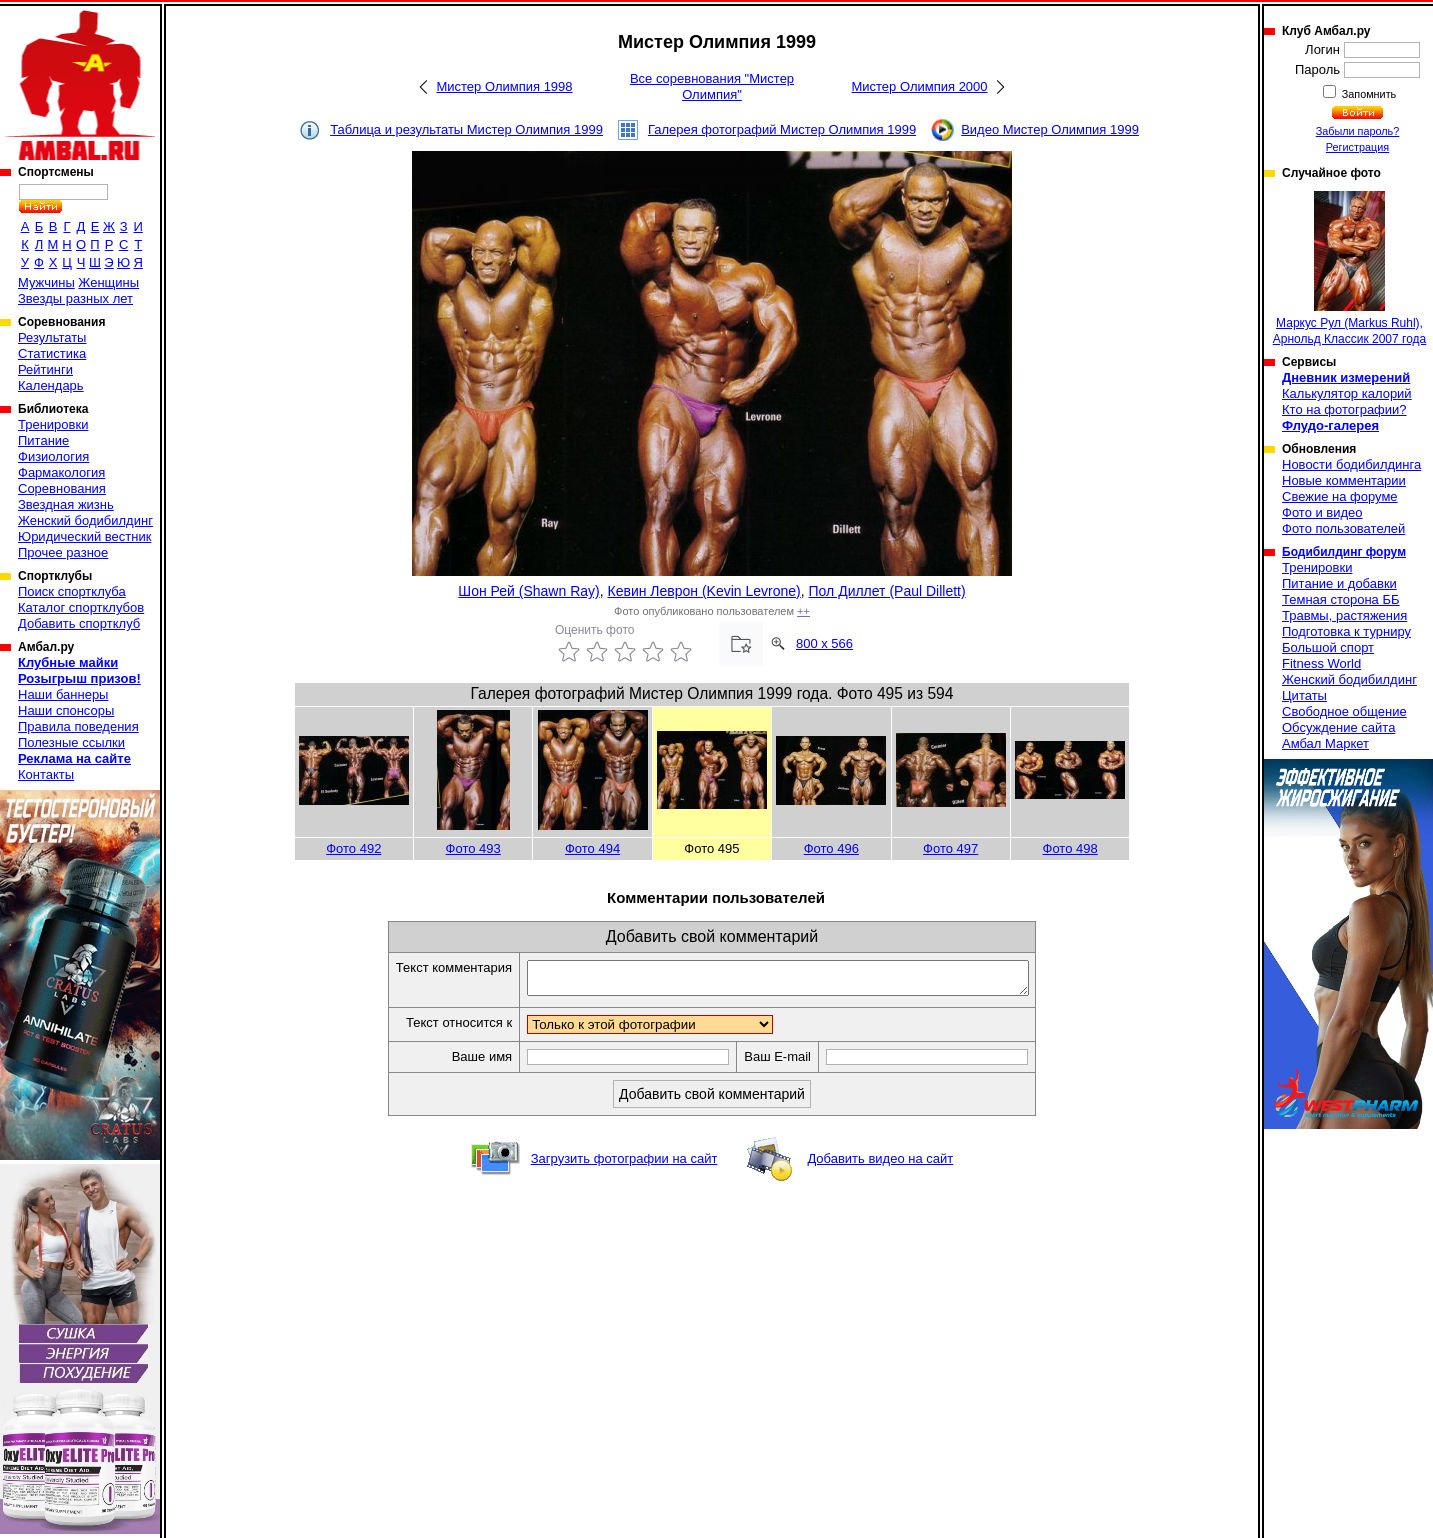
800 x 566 (824, 643)
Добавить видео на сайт (880, 1164)
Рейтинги (45, 369)
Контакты (46, 774)
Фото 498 (1070, 848)
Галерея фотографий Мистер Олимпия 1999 (782, 129)
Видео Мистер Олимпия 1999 (1050, 129)
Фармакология (61, 472)
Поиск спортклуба (72, 591)
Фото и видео (1322, 512)
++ (803, 611)
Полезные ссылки (71, 742)
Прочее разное (63, 552)
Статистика (52, 353)
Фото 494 (592, 848)
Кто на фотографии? (1344, 409)
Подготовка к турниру (1346, 631)
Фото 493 (473, 848)
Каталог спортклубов (81, 607)
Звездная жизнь (66, 504)
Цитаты (1304, 695)
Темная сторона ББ (1341, 599)
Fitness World (1321, 663)
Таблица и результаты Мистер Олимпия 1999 (466, 129)
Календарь (51, 385)
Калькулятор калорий (1347, 393)
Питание (43, 440)
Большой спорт (1328, 647)
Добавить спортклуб (79, 623)
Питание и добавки (1339, 583)
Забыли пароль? (1358, 131)
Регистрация (1357, 147)
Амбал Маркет (1325, 743)
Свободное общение (1344, 711)
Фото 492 (353, 848)
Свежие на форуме (1340, 496)
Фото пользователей (1343, 528)
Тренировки (53, 424)
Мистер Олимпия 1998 (504, 86)
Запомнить (1368, 94)
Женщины (108, 282)
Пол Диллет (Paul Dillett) (887, 591)
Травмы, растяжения (1344, 615)
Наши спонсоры (66, 710)
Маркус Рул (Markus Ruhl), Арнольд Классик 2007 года (1350, 268)
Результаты (52, 337)
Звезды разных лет (75, 298)
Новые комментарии (1344, 480)
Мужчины (46, 282)
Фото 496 (831, 848)
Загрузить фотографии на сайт (624, 1164)
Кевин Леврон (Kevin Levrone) (704, 591)
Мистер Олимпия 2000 (919, 86)
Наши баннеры (63, 694)
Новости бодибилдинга (1351, 464)
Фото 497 (950, 848)
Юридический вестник (84, 536)
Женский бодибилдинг (85, 520)
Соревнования (62, 488)
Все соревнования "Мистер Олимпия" (712, 86)
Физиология (53, 456)
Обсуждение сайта (1338, 727)
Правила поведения (78, 726)
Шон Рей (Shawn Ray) (528, 591)
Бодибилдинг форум (1344, 552)
